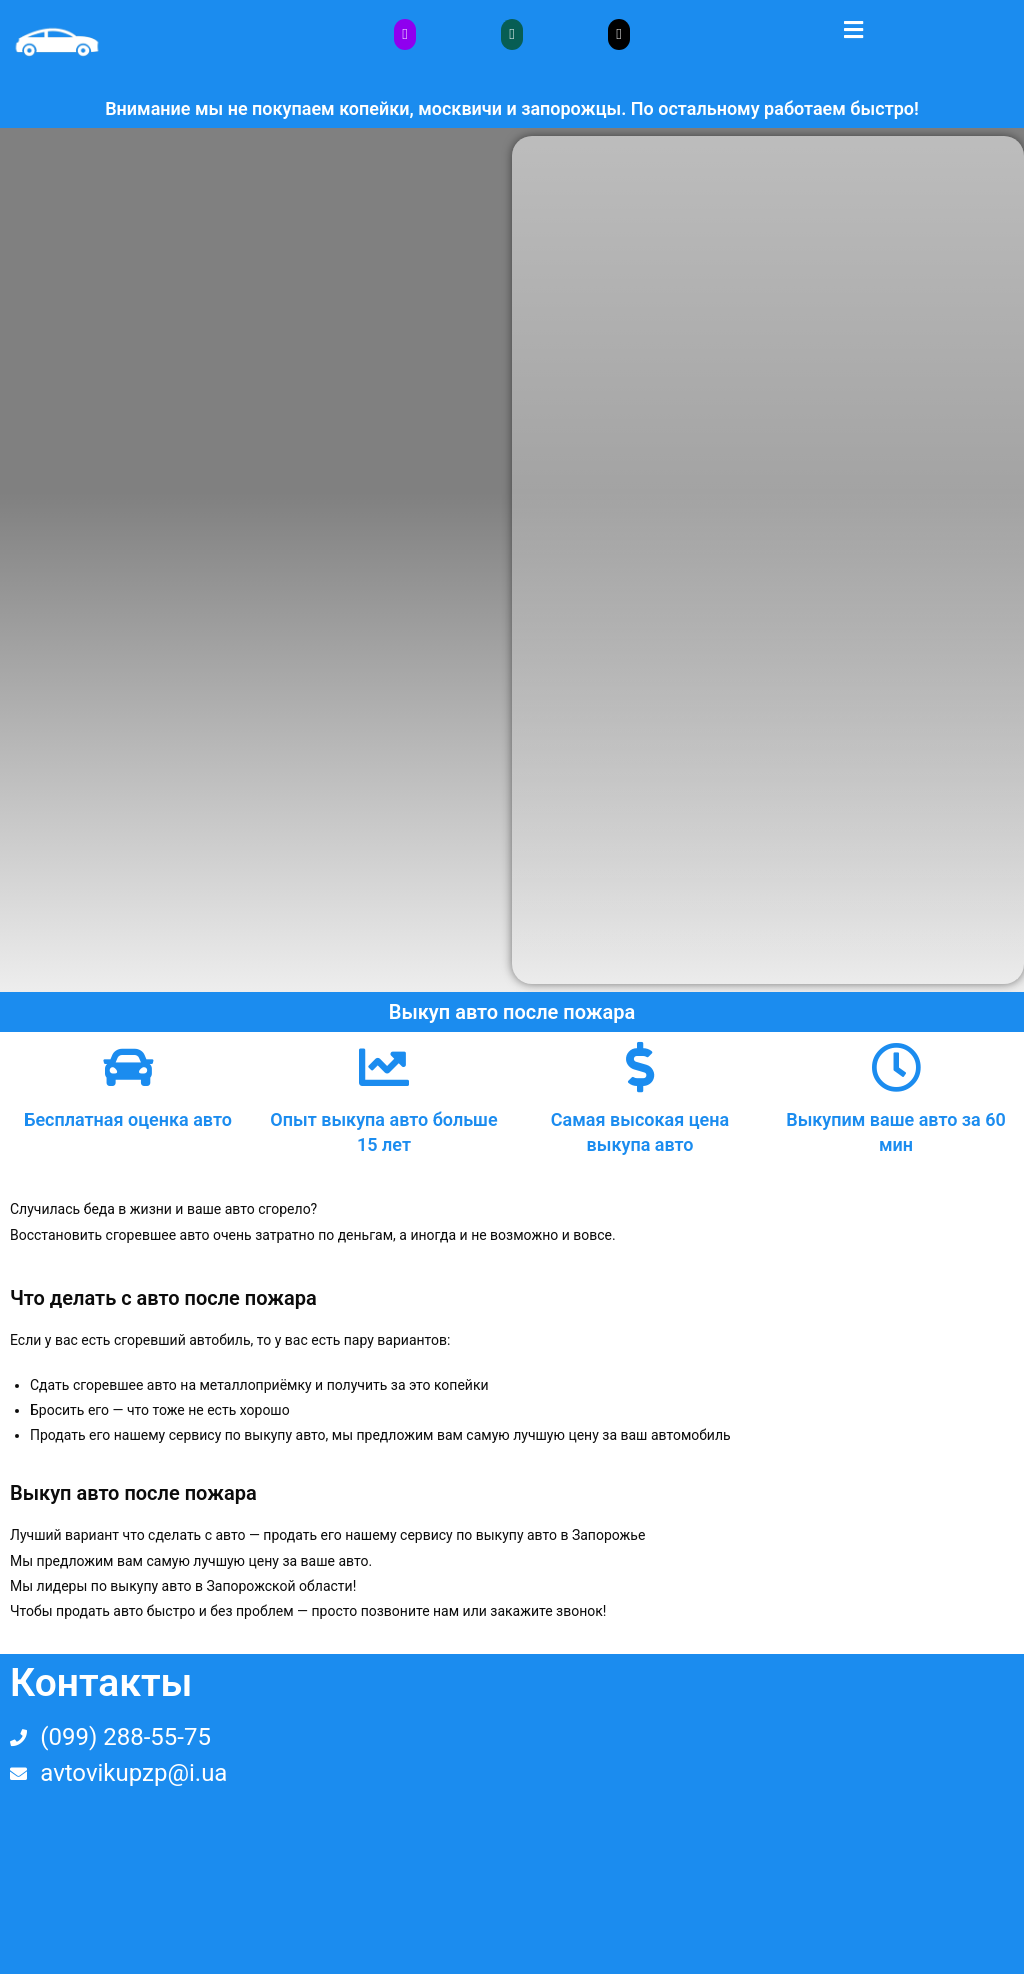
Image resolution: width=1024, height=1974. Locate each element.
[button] (853, 29)
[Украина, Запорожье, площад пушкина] (768, 1814)
